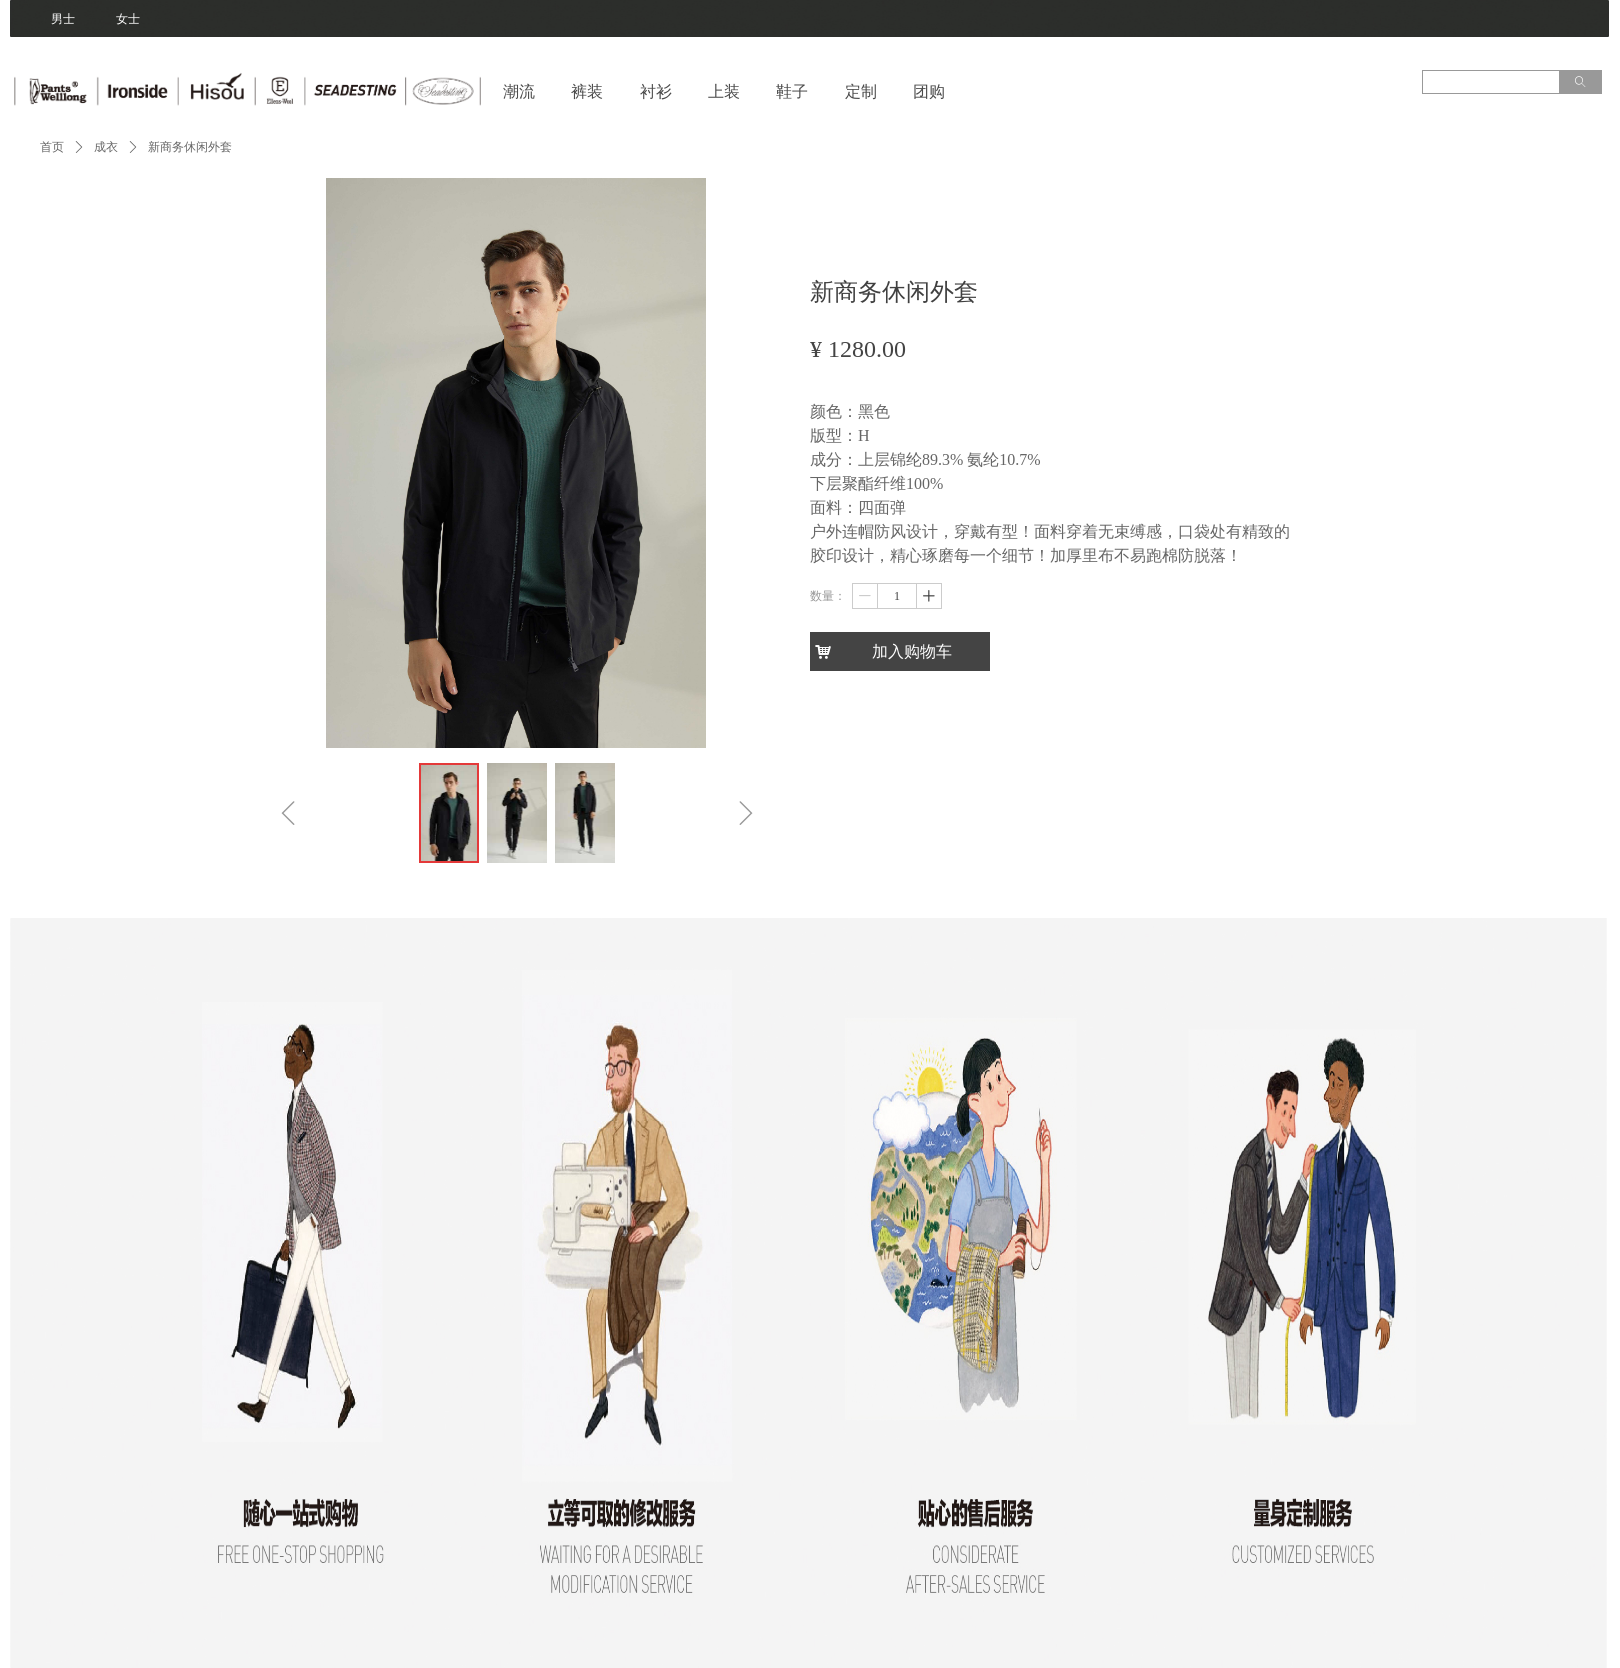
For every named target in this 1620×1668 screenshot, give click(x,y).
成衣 (106, 147)
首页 (52, 147)
